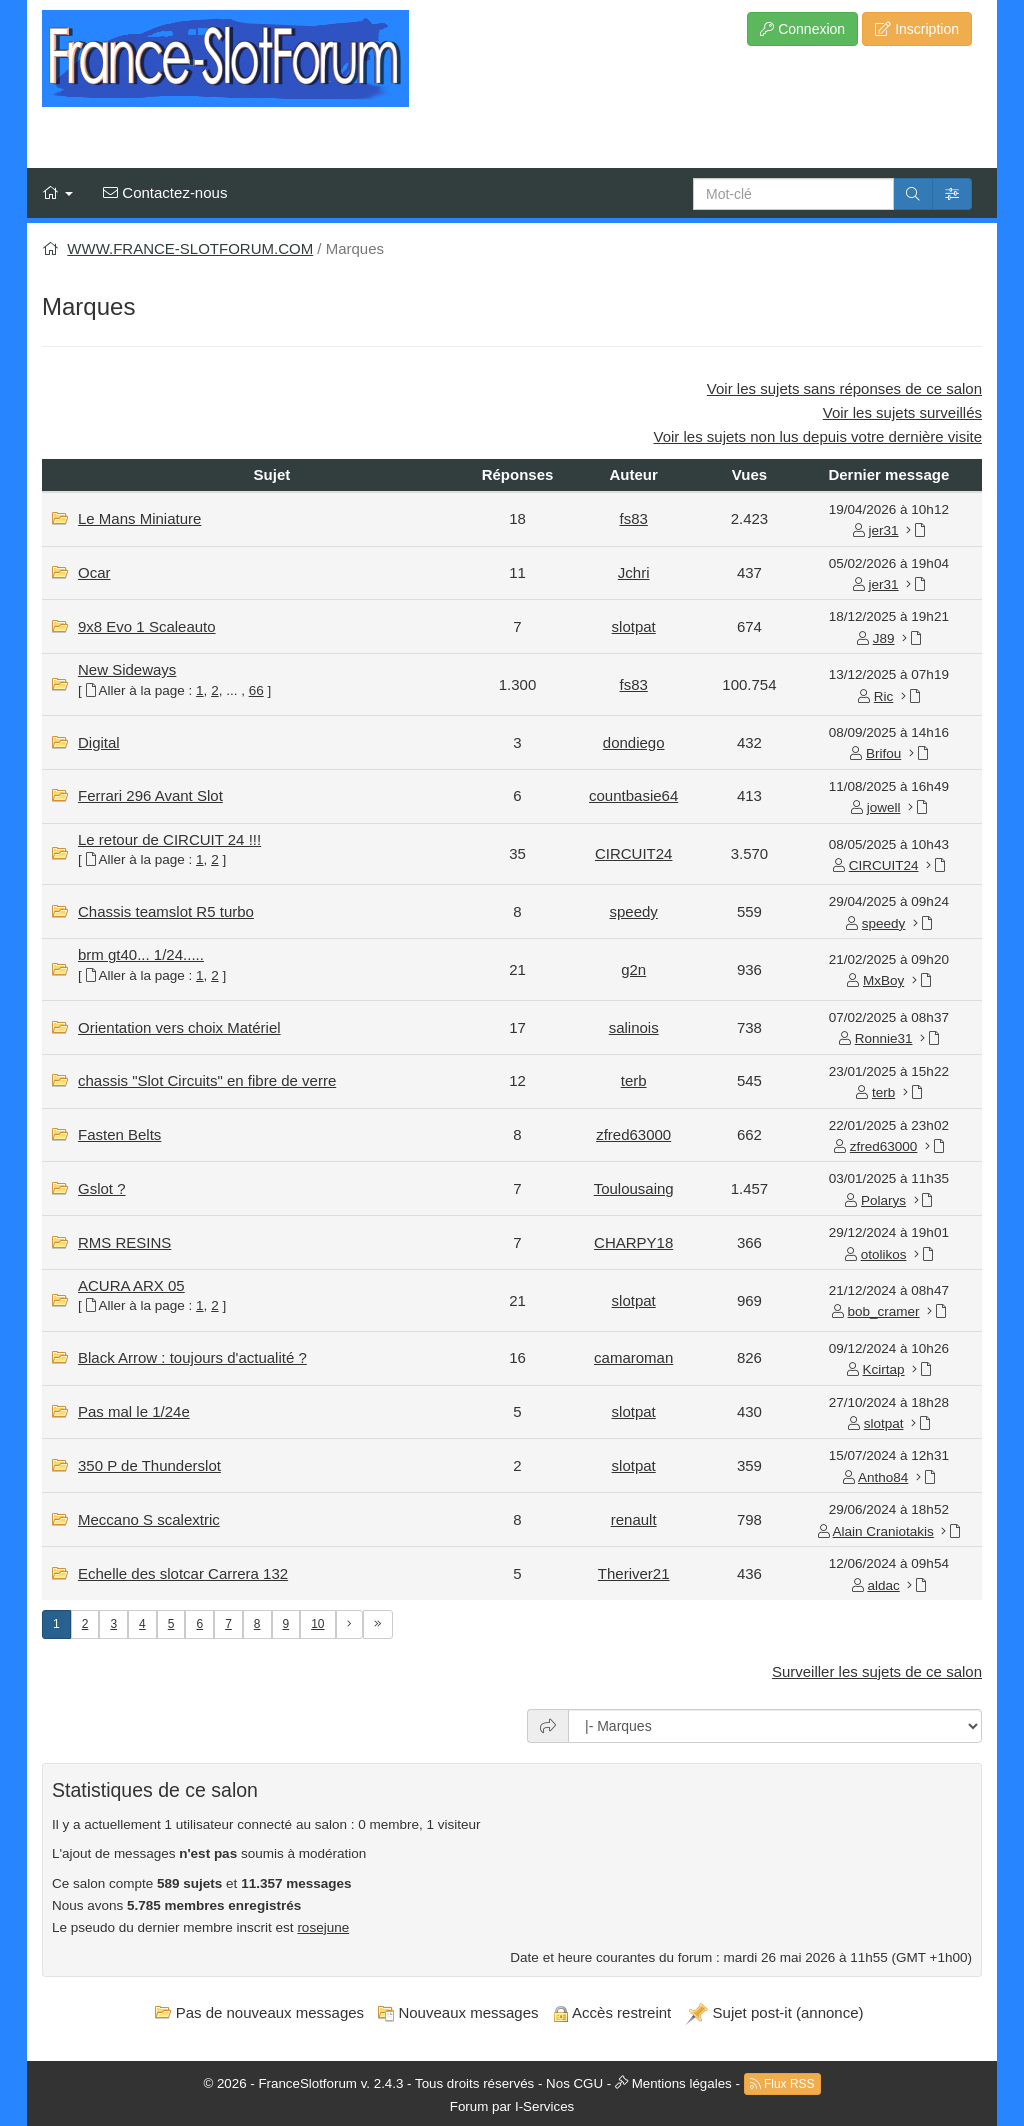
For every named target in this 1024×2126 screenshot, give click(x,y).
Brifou (883, 753)
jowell (884, 807)
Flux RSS (782, 2084)
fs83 (633, 518)
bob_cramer (884, 1311)
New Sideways (127, 669)
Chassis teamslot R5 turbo (166, 911)
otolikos (884, 1254)
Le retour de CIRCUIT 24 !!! (169, 839)
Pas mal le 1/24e (134, 1411)
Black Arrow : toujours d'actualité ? (192, 1357)
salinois (634, 1027)
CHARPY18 (633, 1242)
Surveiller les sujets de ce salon (877, 1671)
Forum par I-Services (512, 2106)
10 (317, 1624)
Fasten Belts (119, 1134)
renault (634, 1519)
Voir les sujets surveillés (902, 412)
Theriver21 (634, 1573)
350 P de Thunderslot (149, 1465)
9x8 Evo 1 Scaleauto (147, 626)
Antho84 (883, 1477)
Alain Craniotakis (883, 1531)
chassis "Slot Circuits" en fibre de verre (207, 1080)
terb (634, 1080)
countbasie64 (633, 795)
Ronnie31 (884, 1038)
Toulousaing (634, 1188)
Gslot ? (102, 1188)
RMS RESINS (124, 1242)
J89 (884, 638)
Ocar (94, 572)
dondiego (634, 742)
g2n (633, 969)
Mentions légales (682, 2082)
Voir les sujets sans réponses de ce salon (844, 388)
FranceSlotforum (307, 2082)
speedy (633, 911)
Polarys (883, 1200)
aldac (883, 1585)
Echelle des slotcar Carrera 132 (183, 1573)
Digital (99, 742)
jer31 (884, 530)
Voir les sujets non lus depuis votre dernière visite (817, 436)
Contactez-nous (165, 192)
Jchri (634, 572)
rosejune (323, 1927)
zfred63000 (633, 1134)
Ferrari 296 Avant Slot (150, 795)
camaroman (633, 1357)
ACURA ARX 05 (131, 1285)
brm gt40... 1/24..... (141, 954)
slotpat (634, 626)
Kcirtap (884, 1369)
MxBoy (883, 980)
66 (256, 690)
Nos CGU (574, 2082)
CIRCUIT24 (634, 853)
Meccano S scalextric (149, 1519)
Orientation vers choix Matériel (179, 1027)
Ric (884, 696)
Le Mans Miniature (139, 518)
